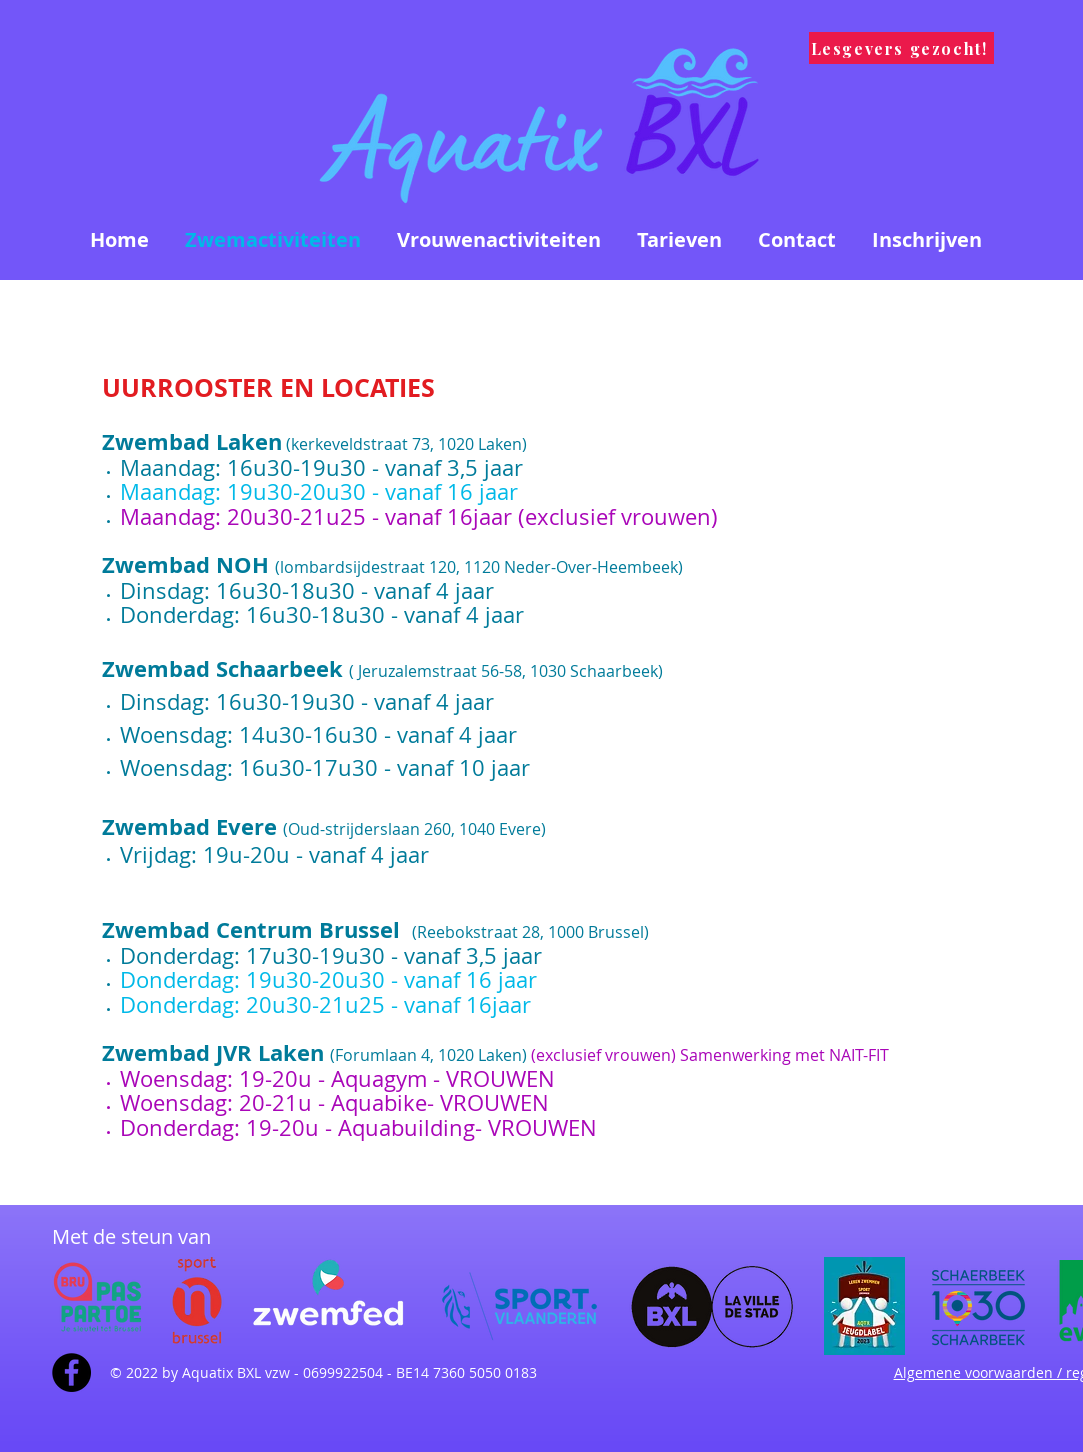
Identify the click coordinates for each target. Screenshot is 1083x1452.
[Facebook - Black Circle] (71, 1372)
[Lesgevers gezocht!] (901, 48)
